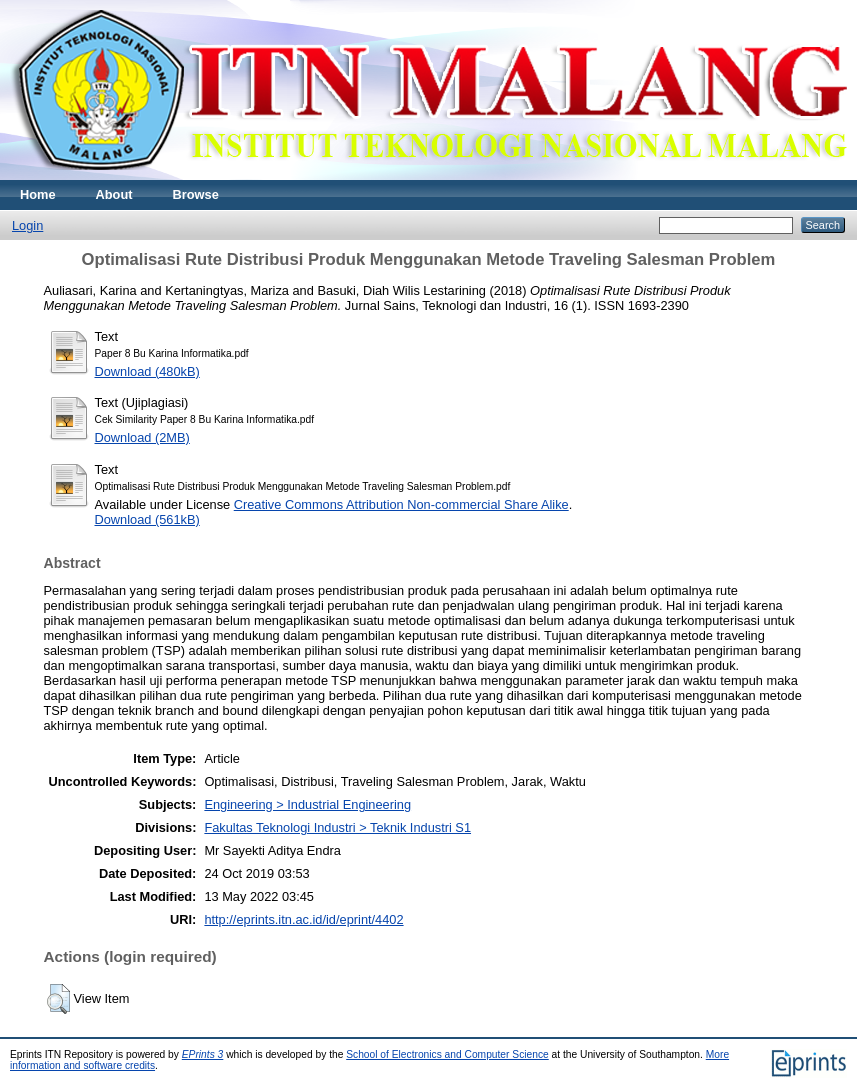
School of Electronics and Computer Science (447, 1054)
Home (38, 194)
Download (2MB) (142, 437)
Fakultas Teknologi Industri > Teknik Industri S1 (337, 827)
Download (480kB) (147, 371)
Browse (196, 194)
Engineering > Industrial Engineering (307, 804)
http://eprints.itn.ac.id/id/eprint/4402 (303, 919)
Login (27, 225)
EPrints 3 (203, 1054)
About (114, 194)
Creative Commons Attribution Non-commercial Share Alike (401, 504)
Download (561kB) (147, 519)
